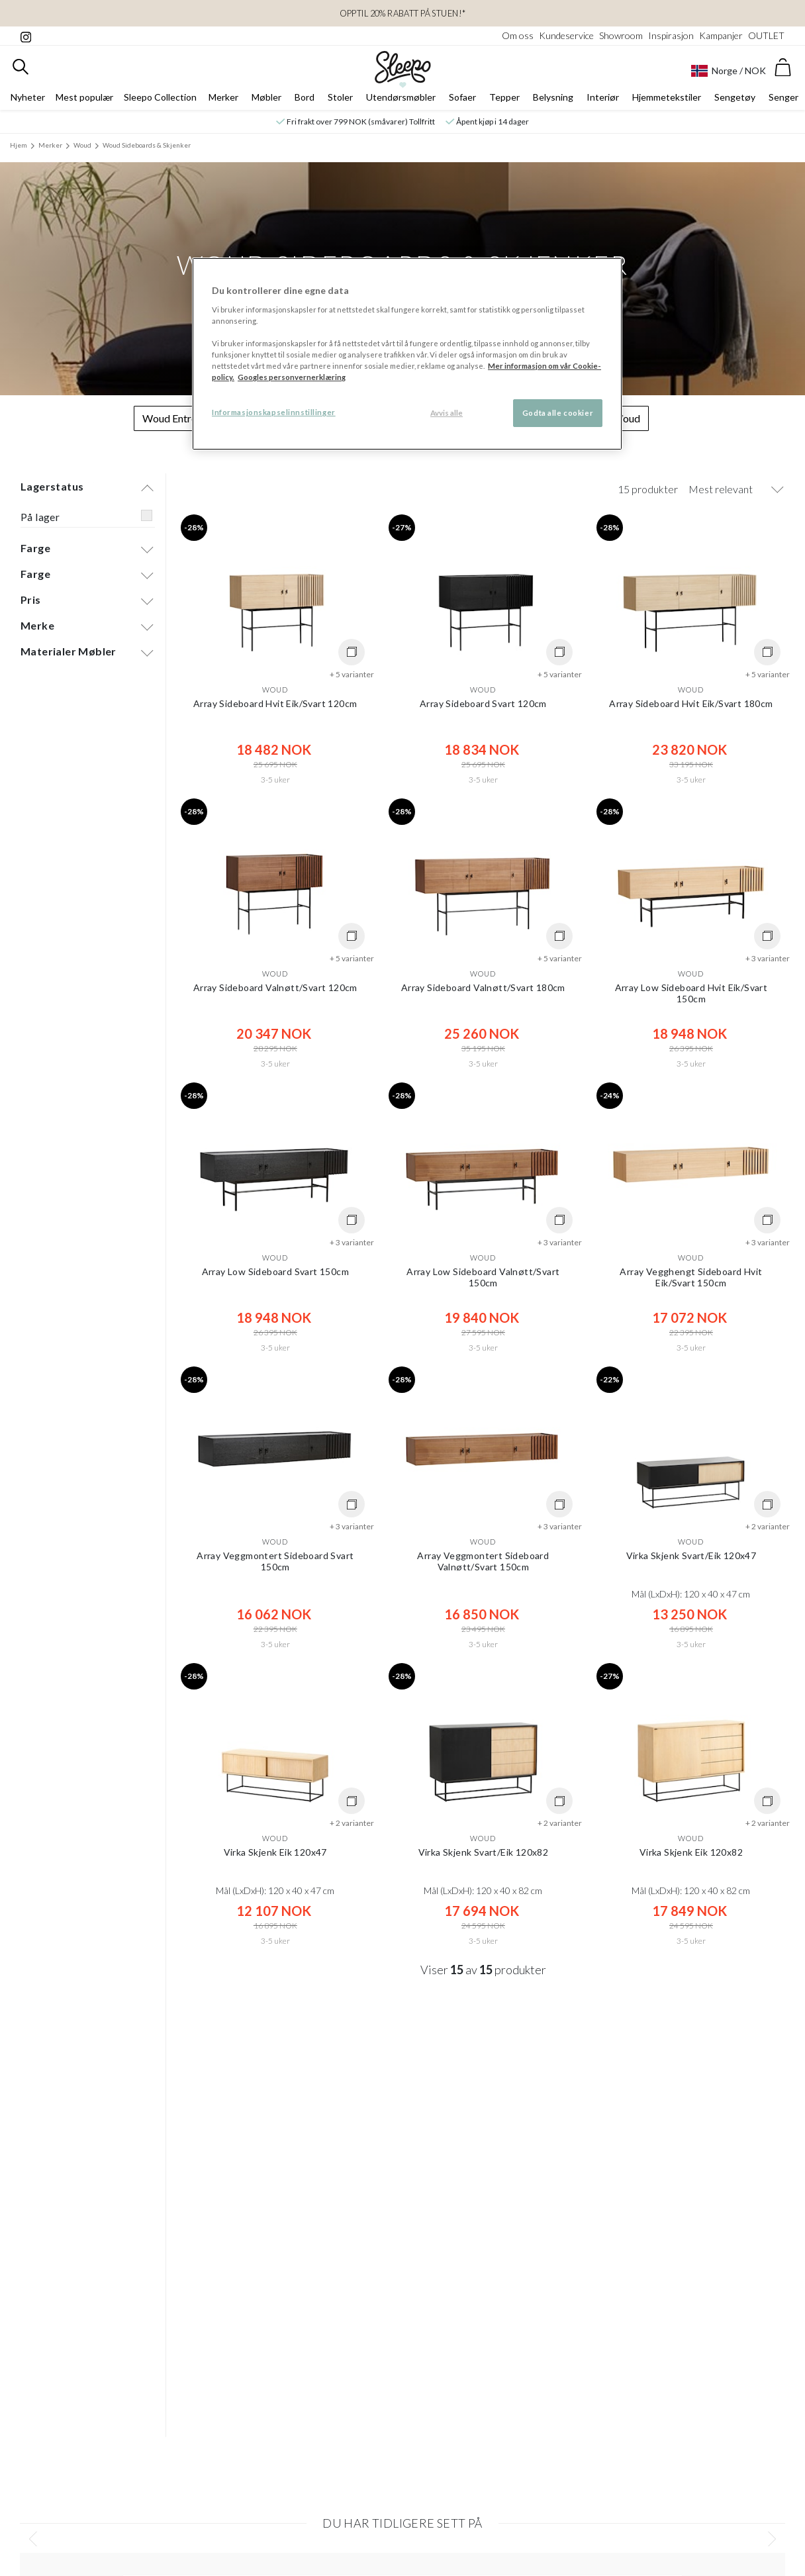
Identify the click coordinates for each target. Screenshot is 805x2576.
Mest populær (84, 97)
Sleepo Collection (160, 97)
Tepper (504, 97)
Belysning (553, 97)
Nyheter (28, 97)
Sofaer (462, 97)
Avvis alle (446, 412)
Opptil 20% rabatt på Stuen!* (403, 13)
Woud (82, 145)
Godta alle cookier (557, 412)
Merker (223, 97)
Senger (783, 97)
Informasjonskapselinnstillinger (274, 412)
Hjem (18, 145)
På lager (40, 516)
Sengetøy (734, 97)
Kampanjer (721, 35)
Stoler (340, 97)
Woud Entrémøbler (186, 418)
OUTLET (766, 35)
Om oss (518, 35)
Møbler (266, 97)
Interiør (603, 97)
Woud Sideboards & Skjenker (147, 145)
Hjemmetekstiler (666, 97)
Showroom (621, 35)
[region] (407, 354)
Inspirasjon (671, 35)
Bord (304, 97)
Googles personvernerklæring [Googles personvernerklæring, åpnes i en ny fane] (292, 377)
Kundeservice (566, 35)
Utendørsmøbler (401, 97)
